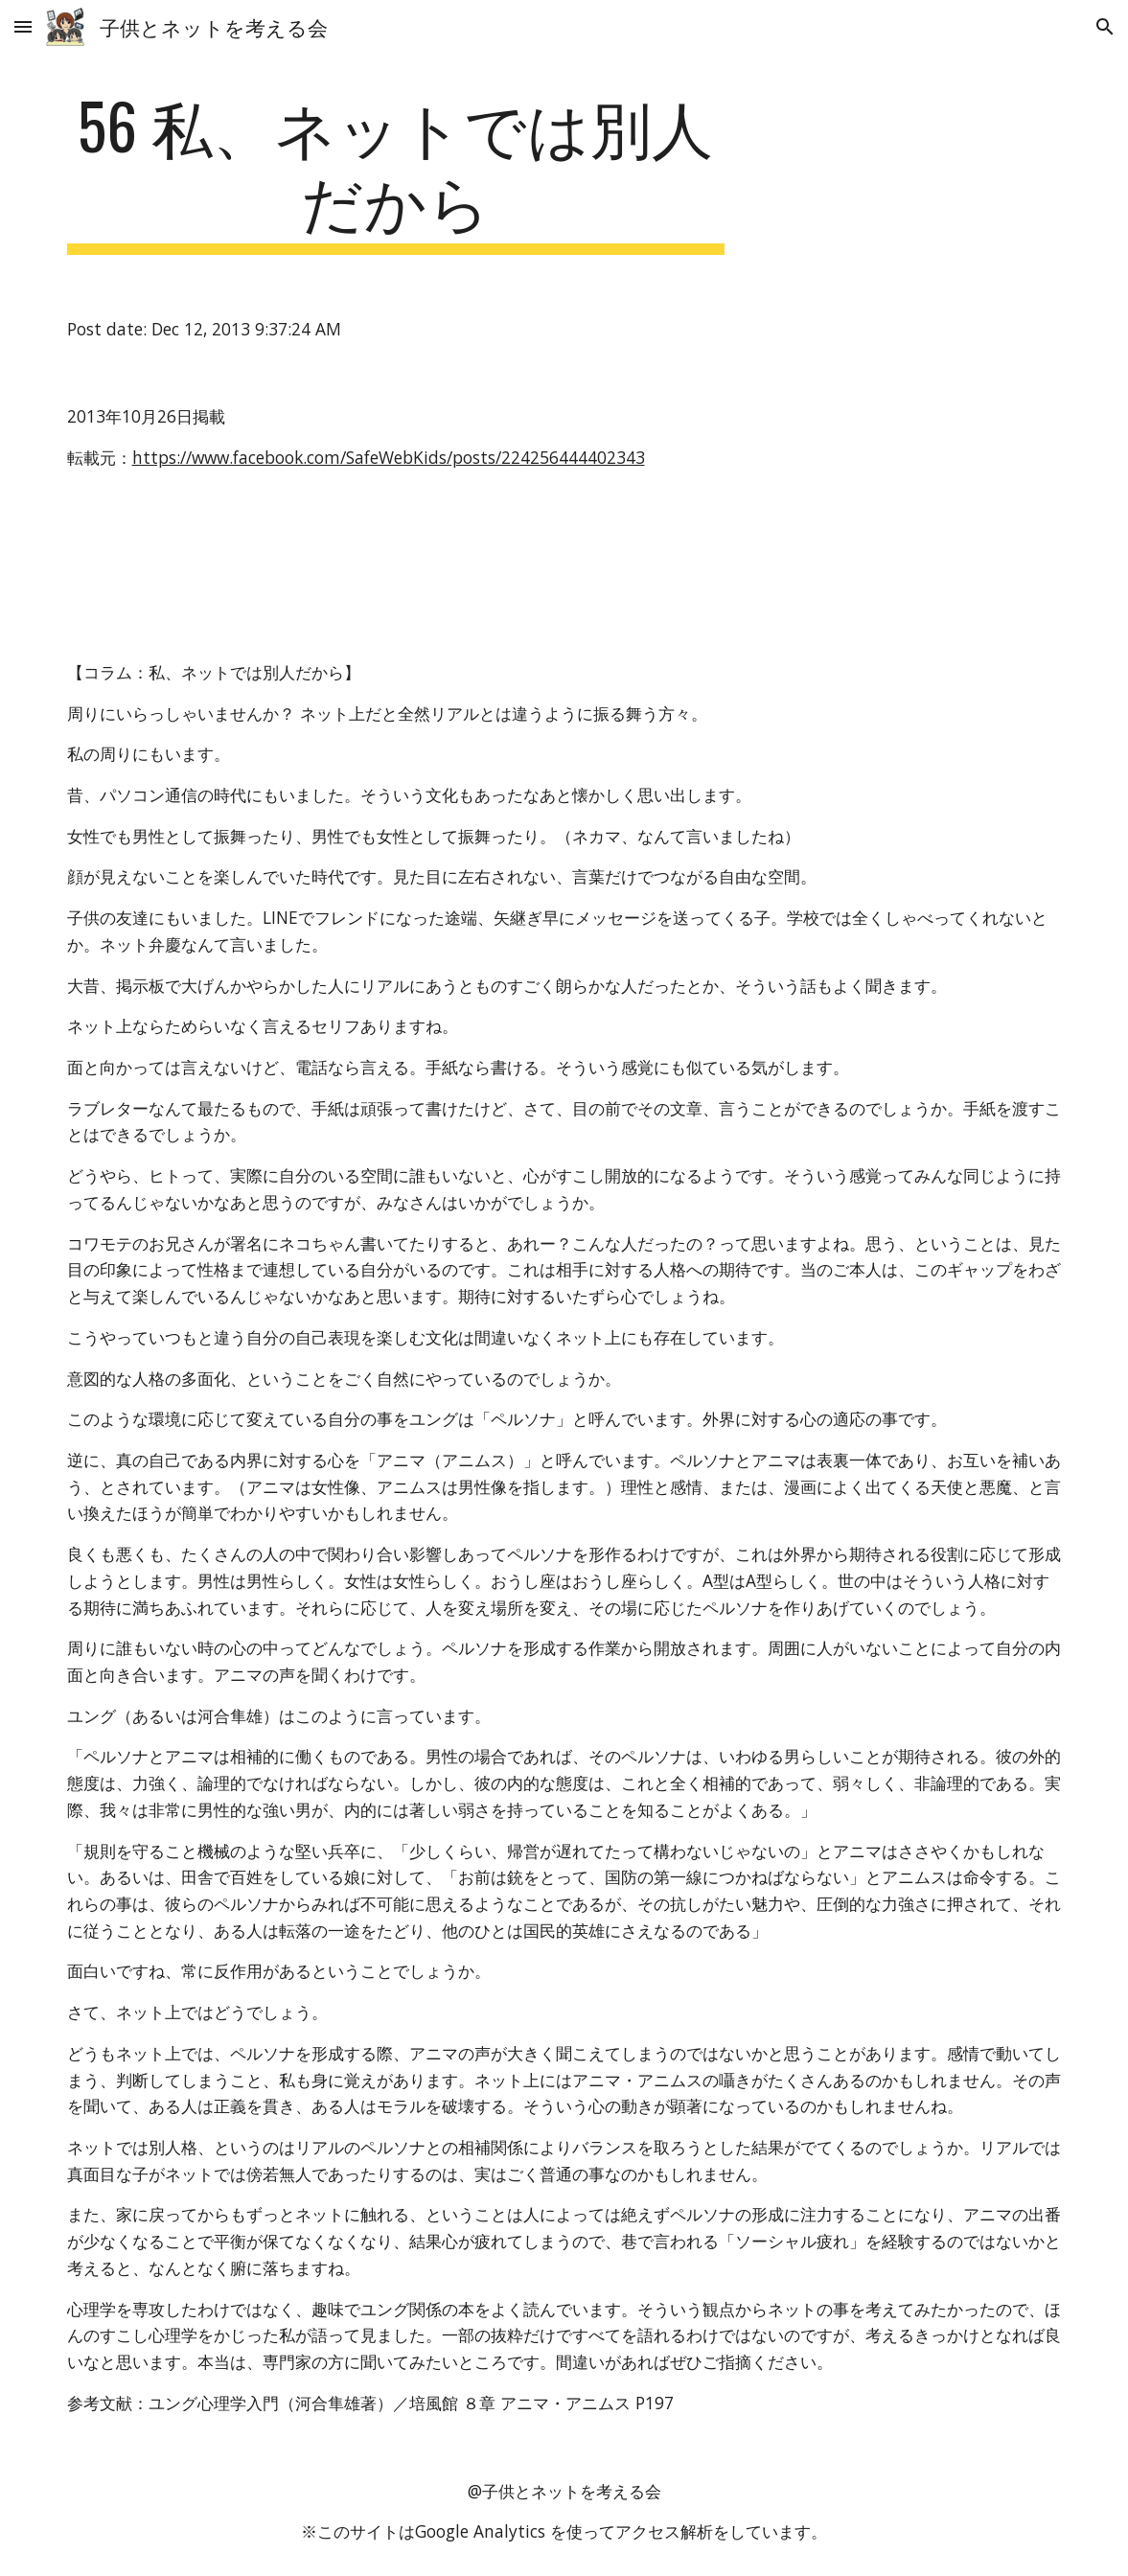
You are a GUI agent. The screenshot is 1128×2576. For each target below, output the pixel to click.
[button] (23, 26)
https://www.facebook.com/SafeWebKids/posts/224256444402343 (388, 457)
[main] (396, 171)
